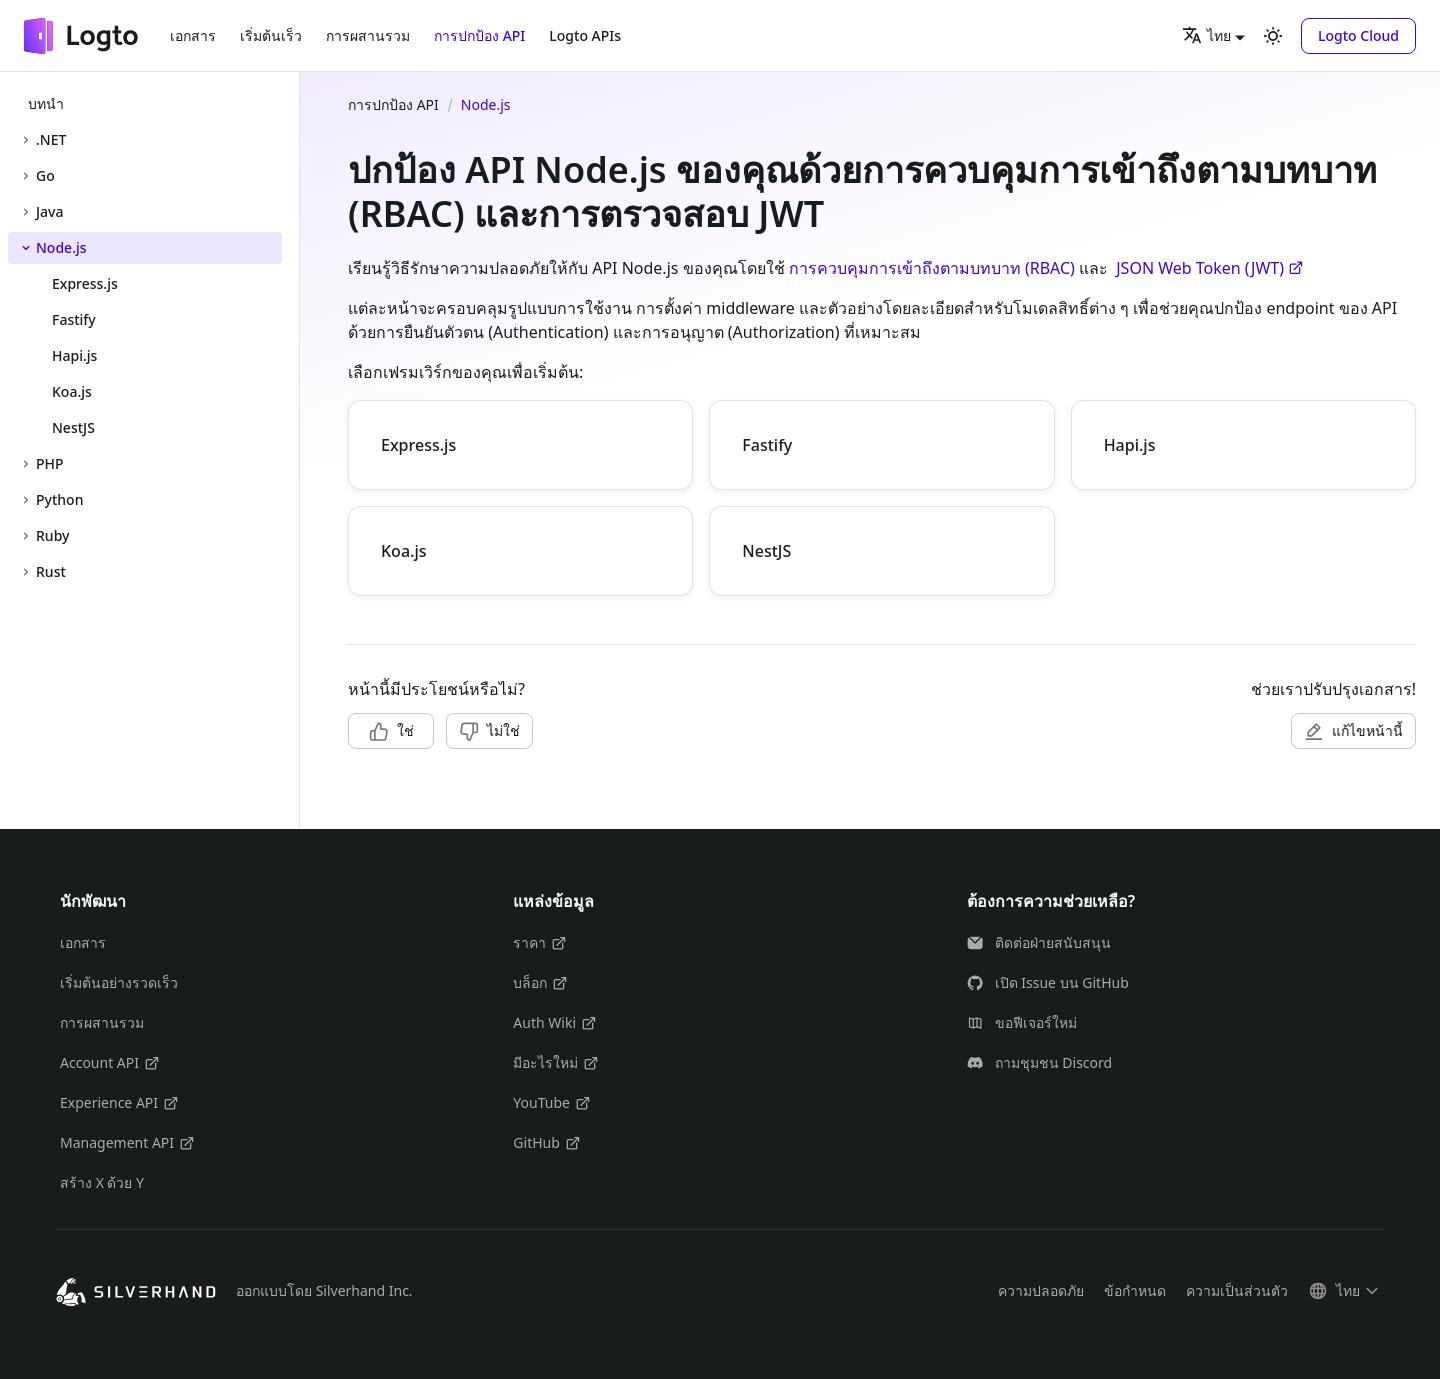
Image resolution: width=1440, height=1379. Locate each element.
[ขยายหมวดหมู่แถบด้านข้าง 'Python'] (26, 500)
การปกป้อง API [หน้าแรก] (393, 104)
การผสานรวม (368, 35)
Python (59, 499)
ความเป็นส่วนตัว (1237, 1290)
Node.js (61, 247)
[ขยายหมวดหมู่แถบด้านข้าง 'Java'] (26, 212)
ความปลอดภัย (1041, 1290)
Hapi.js (1130, 445)
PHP (50, 463)
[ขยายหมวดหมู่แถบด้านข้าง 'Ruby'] (26, 536)
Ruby (52, 535)
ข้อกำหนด (1135, 1290)
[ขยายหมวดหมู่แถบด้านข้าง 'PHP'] (26, 464)
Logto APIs (585, 35)
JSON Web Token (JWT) (1210, 268)
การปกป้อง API (479, 35)
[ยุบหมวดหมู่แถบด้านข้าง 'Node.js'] (26, 248)
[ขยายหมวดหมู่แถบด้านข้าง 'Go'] (26, 176)
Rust (51, 571)
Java (49, 211)
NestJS (766, 551)
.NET (51, 139)
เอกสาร (193, 35)
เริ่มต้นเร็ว (271, 35)
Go (45, 175)
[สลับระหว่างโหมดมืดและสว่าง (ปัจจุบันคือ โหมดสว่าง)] (1273, 36)
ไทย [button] (1206, 35)
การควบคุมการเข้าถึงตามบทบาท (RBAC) (932, 268)
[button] (1358, 36)
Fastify (767, 445)
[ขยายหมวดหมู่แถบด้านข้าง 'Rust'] (26, 572)
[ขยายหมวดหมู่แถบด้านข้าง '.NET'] (26, 140)
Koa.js (404, 551)
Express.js (418, 445)
